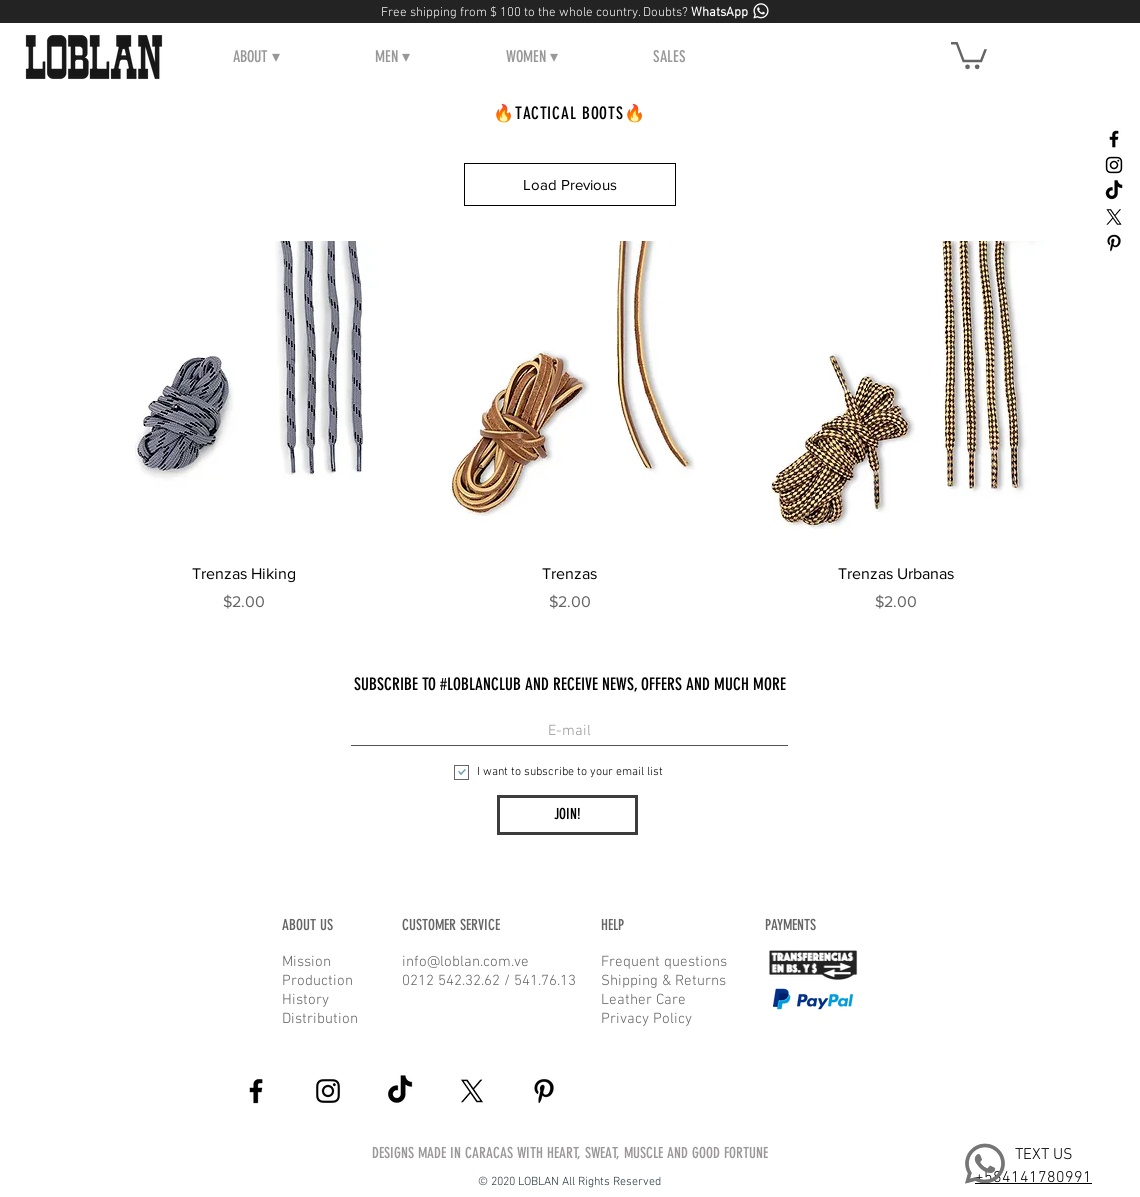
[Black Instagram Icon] (1114, 165)
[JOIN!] (567, 815)
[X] (1114, 217)
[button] (256, 56)
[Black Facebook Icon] (1114, 139)
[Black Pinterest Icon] (1114, 243)
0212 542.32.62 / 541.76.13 (489, 981)
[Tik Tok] (1114, 191)
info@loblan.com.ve (465, 962)
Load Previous (570, 184)
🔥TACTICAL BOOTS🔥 (569, 113)
